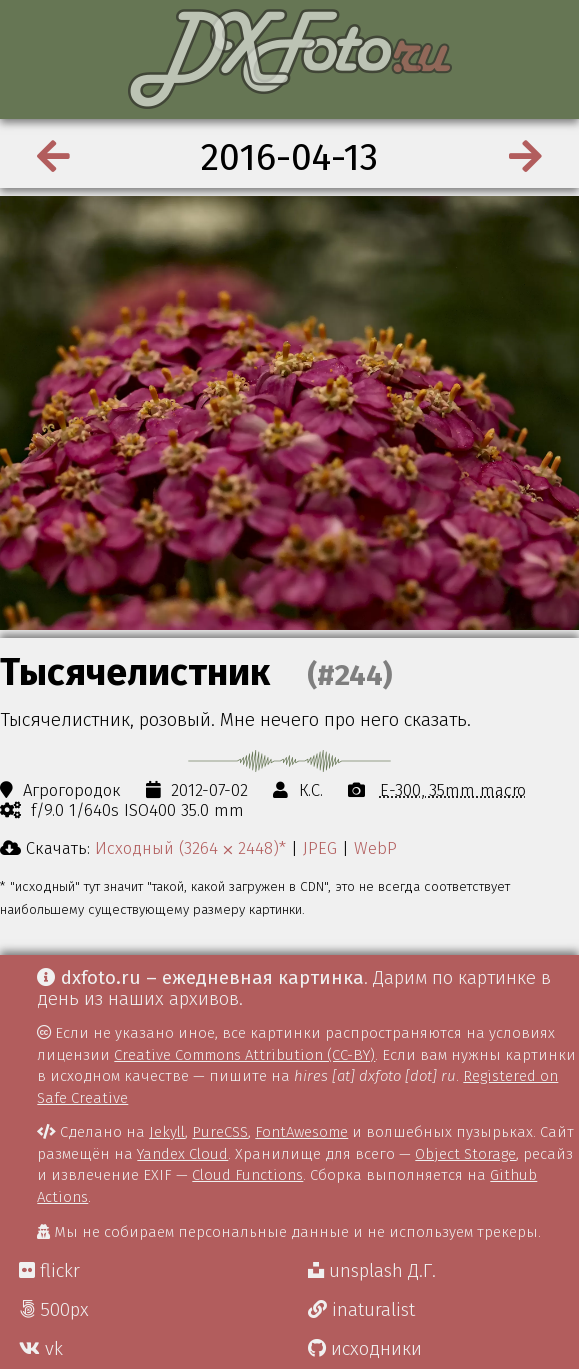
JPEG (320, 848)
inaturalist (361, 1310)
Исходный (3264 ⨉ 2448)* (190, 848)
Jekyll (167, 1132)
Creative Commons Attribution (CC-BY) (244, 1055)
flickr (49, 1271)
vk (41, 1349)
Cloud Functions (247, 1175)
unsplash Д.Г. (372, 1271)
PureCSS (220, 1132)
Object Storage (465, 1154)
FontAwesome (301, 1132)
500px (54, 1310)
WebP (375, 848)
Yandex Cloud (182, 1154)
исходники (365, 1349)
